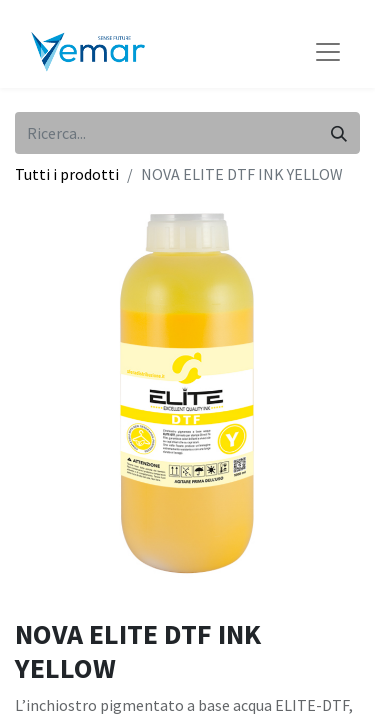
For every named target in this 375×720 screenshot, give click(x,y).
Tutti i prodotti (67, 174)
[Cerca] (339, 133)
